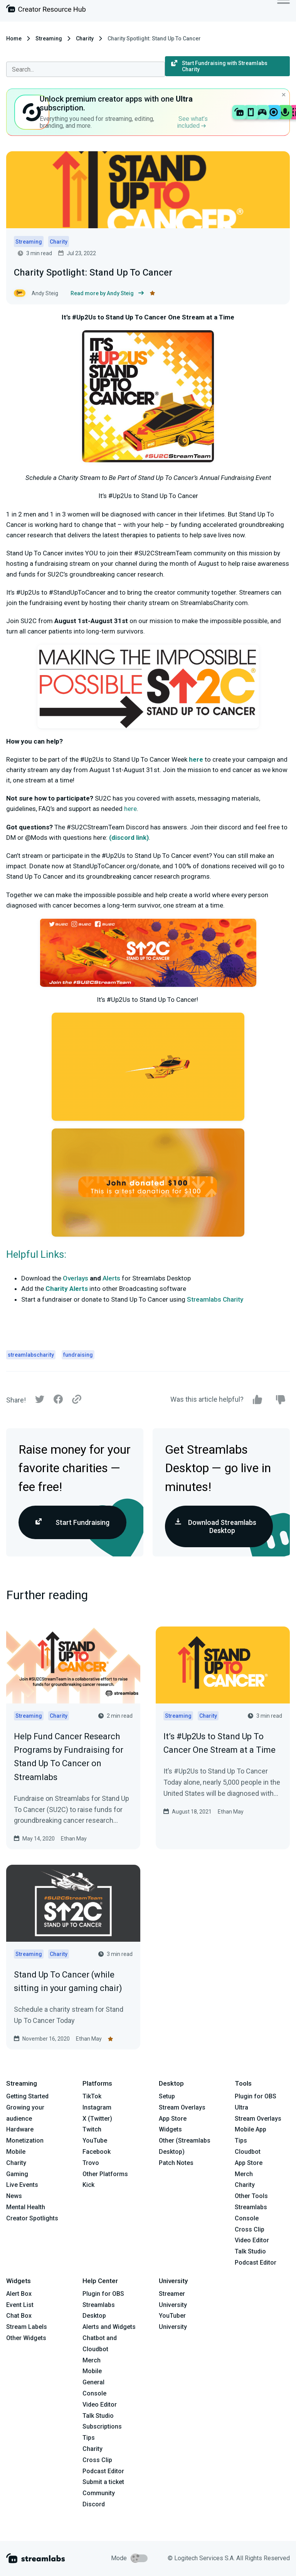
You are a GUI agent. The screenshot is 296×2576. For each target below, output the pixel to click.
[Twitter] (39, 1401)
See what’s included (192, 122)
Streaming (48, 38)
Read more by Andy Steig (107, 293)
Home (14, 38)
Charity (85, 38)
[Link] (76, 1400)
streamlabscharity (31, 1355)
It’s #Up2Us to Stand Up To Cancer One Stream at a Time (219, 1743)
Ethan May (74, 1838)
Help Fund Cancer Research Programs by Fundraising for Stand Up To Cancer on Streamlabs (68, 1757)
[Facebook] (58, 1401)
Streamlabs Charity (215, 1299)
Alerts (111, 1278)
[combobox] (85, 69)
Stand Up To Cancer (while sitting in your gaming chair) (68, 1981)
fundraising (78, 1355)
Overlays (75, 1278)
